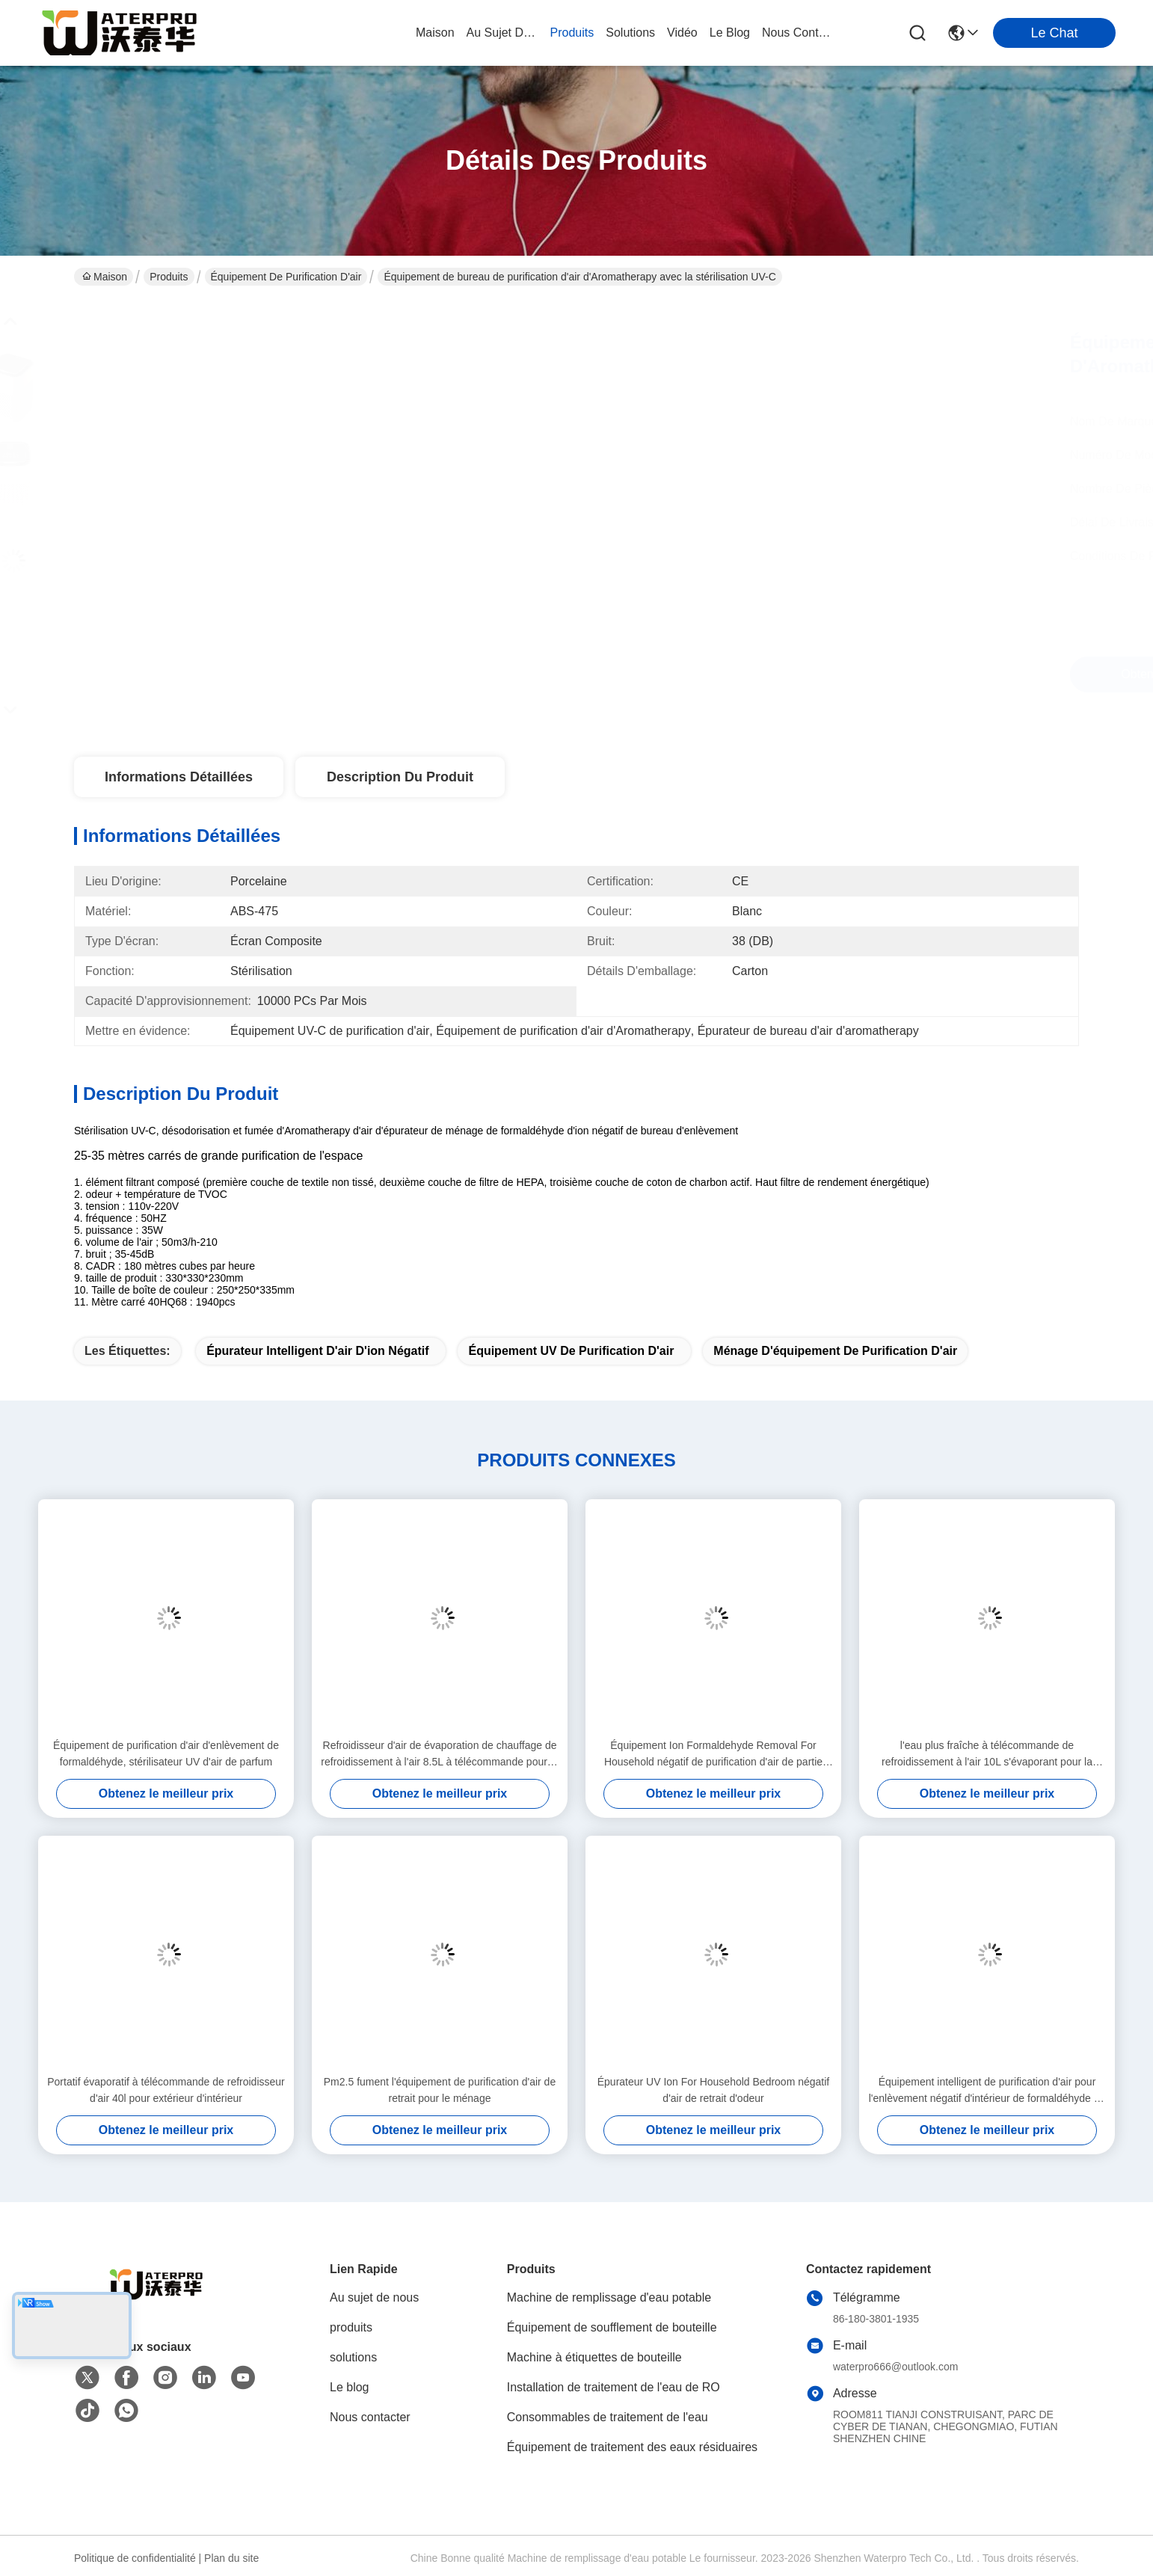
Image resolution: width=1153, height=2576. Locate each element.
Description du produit (400, 776)
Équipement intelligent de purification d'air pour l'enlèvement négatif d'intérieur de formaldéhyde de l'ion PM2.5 (987, 2091)
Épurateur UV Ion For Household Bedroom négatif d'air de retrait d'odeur (713, 2090)
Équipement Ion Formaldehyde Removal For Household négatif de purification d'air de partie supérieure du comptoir (713, 1754)
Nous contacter (370, 2417)
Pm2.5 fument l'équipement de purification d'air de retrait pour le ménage (440, 2090)
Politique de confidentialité (135, 2558)
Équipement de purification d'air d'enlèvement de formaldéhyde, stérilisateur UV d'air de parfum (166, 1753)
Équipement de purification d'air (286, 277)
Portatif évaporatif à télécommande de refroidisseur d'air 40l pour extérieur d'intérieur (166, 2090)
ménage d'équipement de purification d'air (835, 1350)
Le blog (349, 2387)
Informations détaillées (179, 776)
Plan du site (231, 2558)
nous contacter (798, 32)
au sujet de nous (502, 32)
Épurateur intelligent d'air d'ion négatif (317, 1350)
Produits (169, 277)
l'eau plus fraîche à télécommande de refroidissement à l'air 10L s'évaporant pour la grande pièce (987, 1754)
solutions (630, 32)
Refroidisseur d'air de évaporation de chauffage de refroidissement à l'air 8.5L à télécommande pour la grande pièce (439, 1754)
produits (572, 32)
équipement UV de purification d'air (571, 1350)
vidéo (682, 32)
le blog (730, 32)
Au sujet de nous (374, 2297)
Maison (435, 32)
